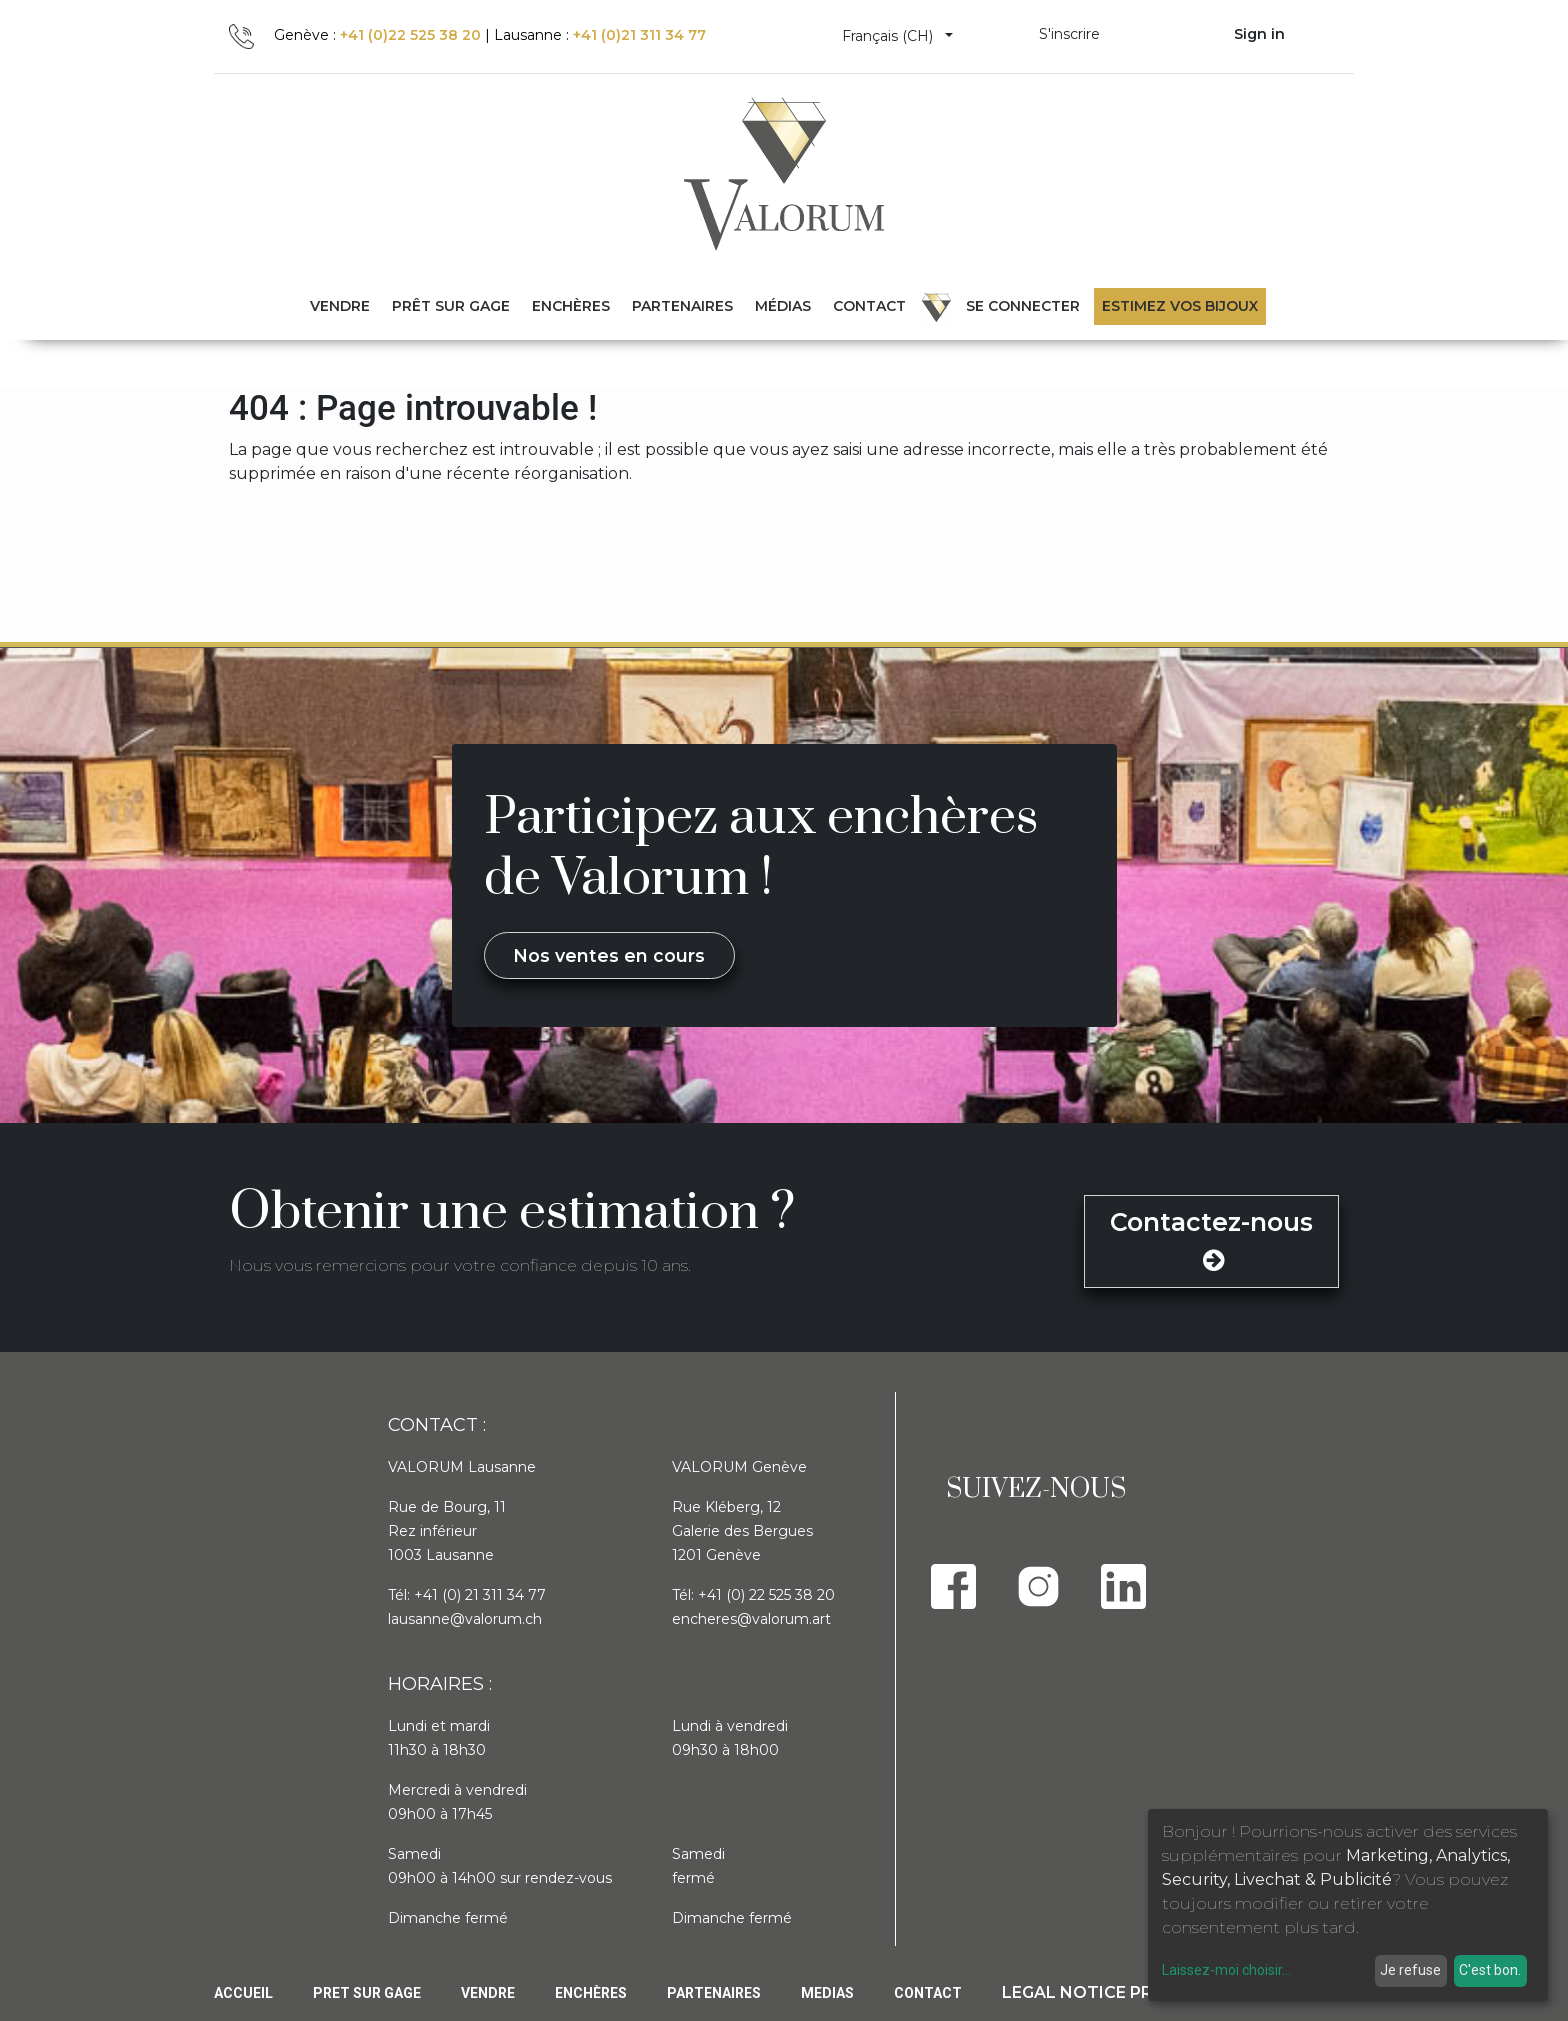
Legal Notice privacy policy (1135, 1992)
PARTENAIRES (714, 1993)
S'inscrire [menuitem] (1069, 34)
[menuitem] (451, 306)
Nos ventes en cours (609, 955)
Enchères (591, 1993)
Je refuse (1410, 1970)
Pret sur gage (367, 1993)
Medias (827, 1993)
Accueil (243, 1993)
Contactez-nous (1211, 1240)
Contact (928, 1993)
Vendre (488, 1993)
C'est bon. (1490, 1970)
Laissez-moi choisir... (1226, 1970)
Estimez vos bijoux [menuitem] (1180, 306)
